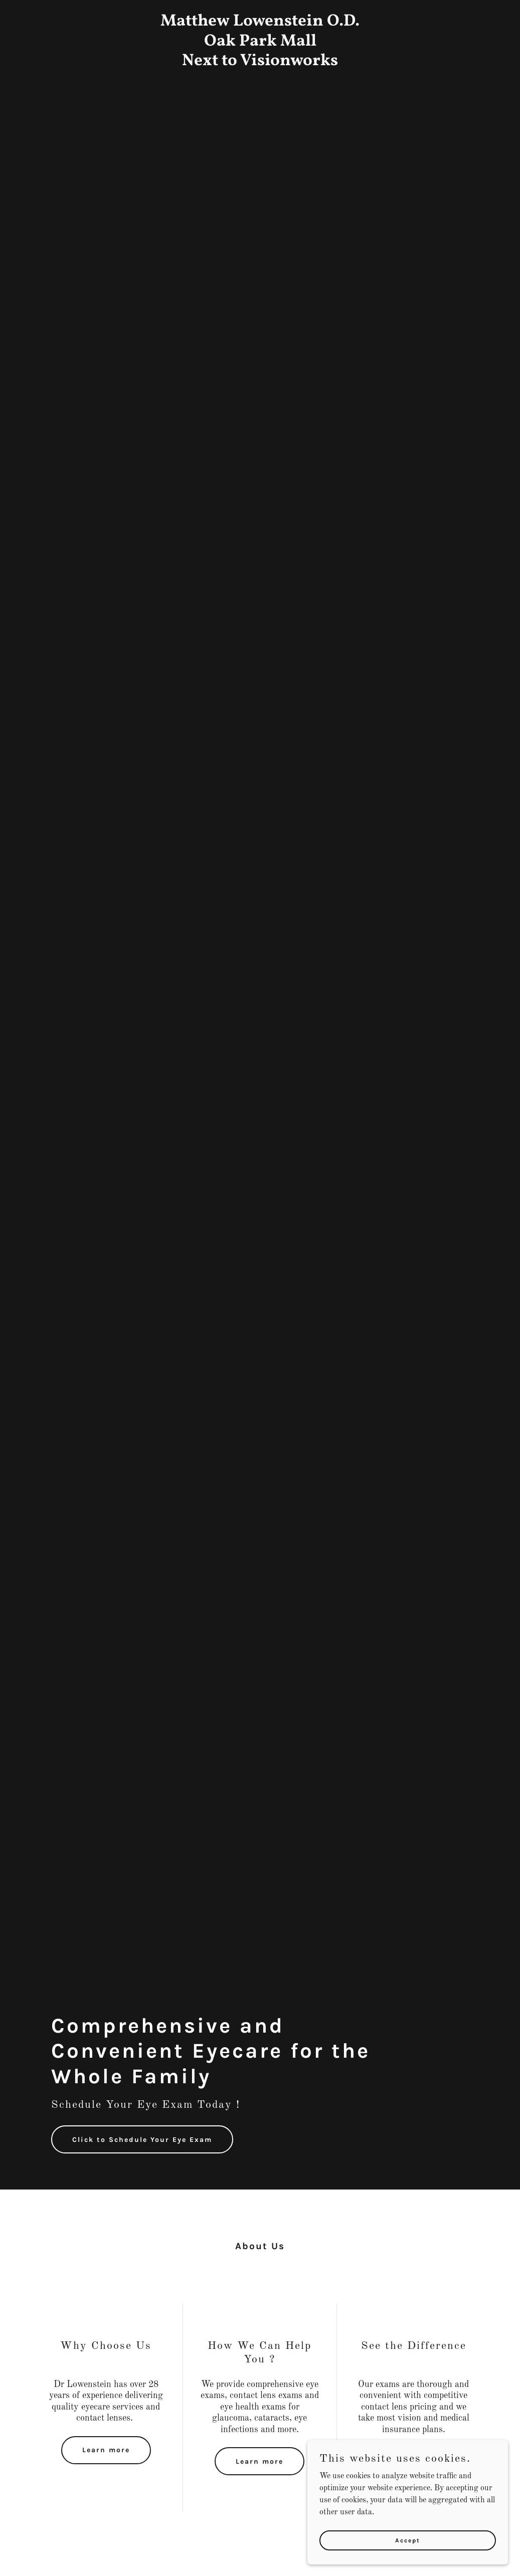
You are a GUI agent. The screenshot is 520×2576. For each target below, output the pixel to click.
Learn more (106, 2450)
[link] (260, 63)
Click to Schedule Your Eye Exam (142, 2139)
